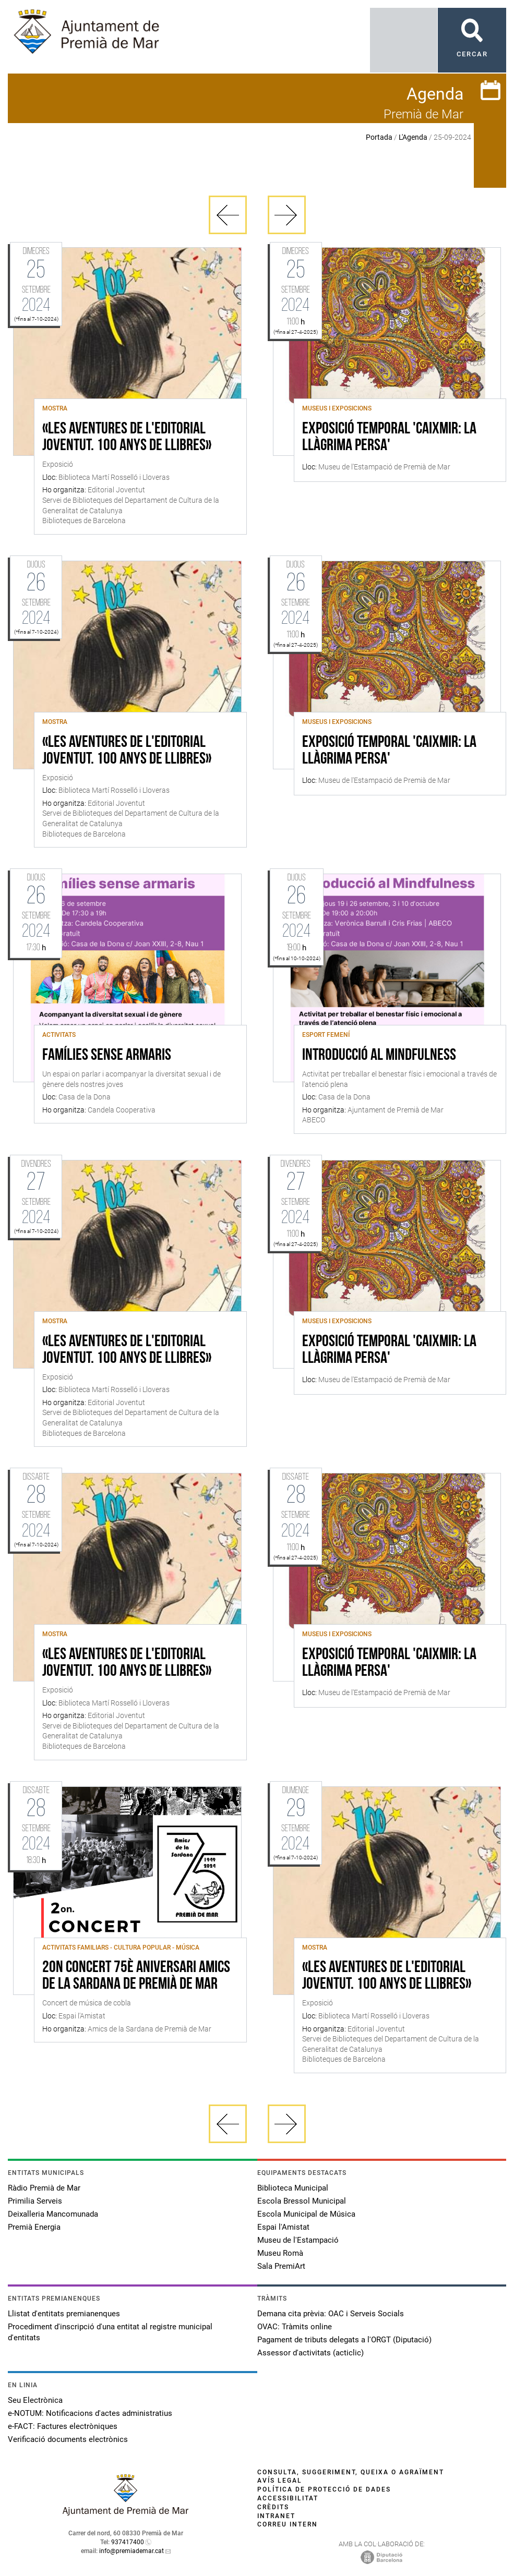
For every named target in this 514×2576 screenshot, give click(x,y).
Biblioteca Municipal (292, 2188)
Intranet (276, 2516)
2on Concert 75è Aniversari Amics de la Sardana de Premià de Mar (136, 1976)
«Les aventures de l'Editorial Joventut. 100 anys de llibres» (126, 437)
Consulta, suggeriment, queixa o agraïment (350, 2472)
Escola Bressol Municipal (301, 2201)
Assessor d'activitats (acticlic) (310, 2352)
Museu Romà (280, 2253)
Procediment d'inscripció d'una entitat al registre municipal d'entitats (110, 2332)
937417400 (127, 2542)
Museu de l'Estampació (298, 2240)
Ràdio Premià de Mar (44, 2188)
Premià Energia (34, 2227)
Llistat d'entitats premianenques (64, 2313)
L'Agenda (413, 137)
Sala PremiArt (281, 2266)
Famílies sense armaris (106, 1055)
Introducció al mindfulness (379, 1055)
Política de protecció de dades (324, 2489)
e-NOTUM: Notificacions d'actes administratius (90, 2413)
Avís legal (279, 2480)
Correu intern (287, 2524)
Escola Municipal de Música (306, 2214)
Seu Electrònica (35, 2400)
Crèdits (273, 2507)
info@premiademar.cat (131, 2551)
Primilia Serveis (35, 2201)
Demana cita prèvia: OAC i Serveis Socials (330, 2313)
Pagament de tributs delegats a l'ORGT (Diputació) (344, 2339)
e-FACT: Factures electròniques (62, 2426)
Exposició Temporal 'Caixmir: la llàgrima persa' (389, 437)
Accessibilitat (287, 2498)
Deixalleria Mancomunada (53, 2214)
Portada (379, 137)
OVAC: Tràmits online (294, 2326)
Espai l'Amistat (283, 2227)
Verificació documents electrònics (68, 2439)
